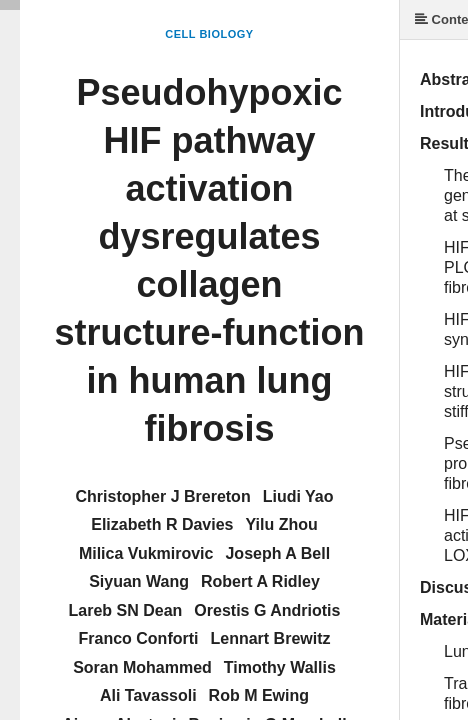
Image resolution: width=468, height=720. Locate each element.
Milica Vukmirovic (146, 553)
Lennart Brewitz (270, 638)
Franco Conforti (138, 638)
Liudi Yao (298, 496)
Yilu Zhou (282, 524)
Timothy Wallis (280, 667)
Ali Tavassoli (148, 695)
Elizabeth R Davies (162, 524)
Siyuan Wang (139, 581)
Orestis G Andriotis (267, 610)
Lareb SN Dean (126, 610)
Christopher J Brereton (163, 496)
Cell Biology (209, 34)
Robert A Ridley (260, 581)
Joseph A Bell (277, 553)
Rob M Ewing (259, 695)
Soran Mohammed (142, 667)
